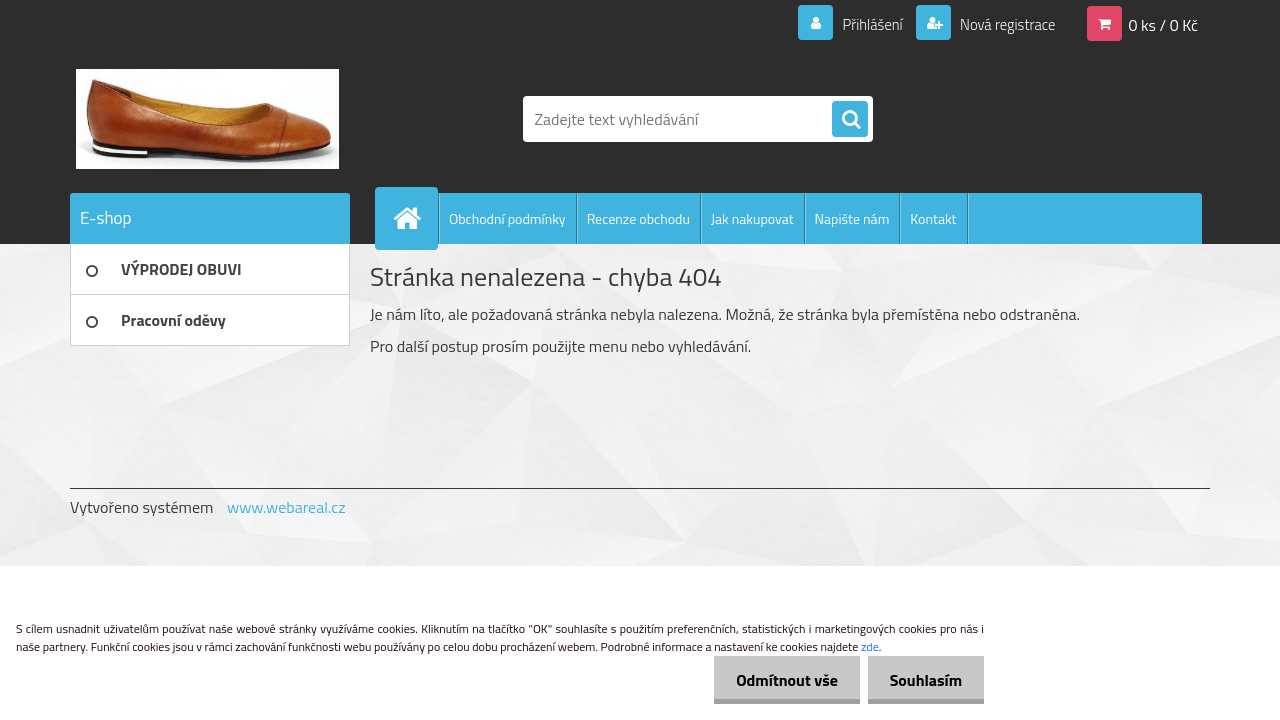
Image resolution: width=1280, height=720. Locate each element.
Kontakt (933, 218)
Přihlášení (860, 24)
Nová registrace (1002, 24)
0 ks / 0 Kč (1163, 24)
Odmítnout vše (778, 680)
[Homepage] (415, 218)
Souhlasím (922, 680)
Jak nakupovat (752, 218)
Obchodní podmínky (507, 218)
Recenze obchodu (638, 218)
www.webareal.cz (286, 507)
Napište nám (852, 218)
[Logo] (207, 119)
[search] (850, 120)
